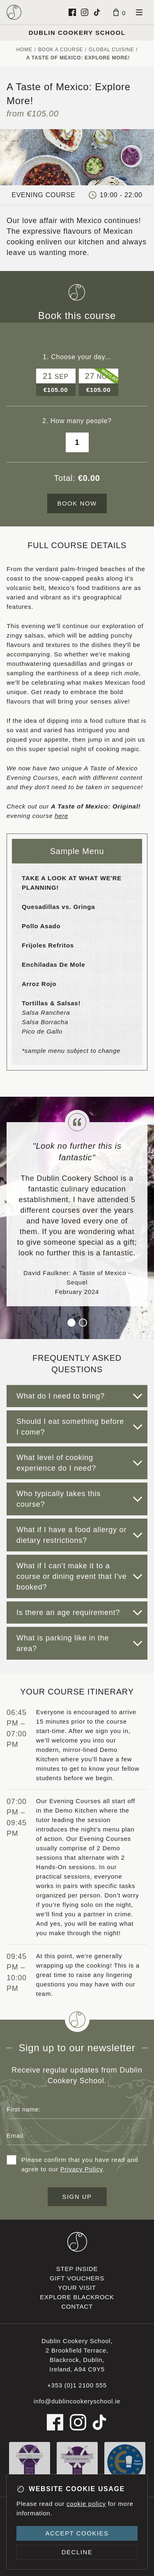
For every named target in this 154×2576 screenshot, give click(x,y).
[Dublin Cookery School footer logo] (77, 2242)
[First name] (77, 2109)
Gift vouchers (77, 2278)
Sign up (77, 2196)
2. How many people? (77, 420)
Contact (77, 2306)
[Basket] (119, 12)
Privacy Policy (81, 2169)
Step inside (77, 2268)
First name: (24, 2109)
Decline (77, 2552)
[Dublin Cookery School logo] (14, 12)
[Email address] (77, 2135)
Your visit (77, 2287)
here (61, 815)
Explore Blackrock (77, 2297)
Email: (16, 2135)
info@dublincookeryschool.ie (77, 2401)
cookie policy (86, 2503)
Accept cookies (76, 2533)
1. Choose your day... (77, 356)
